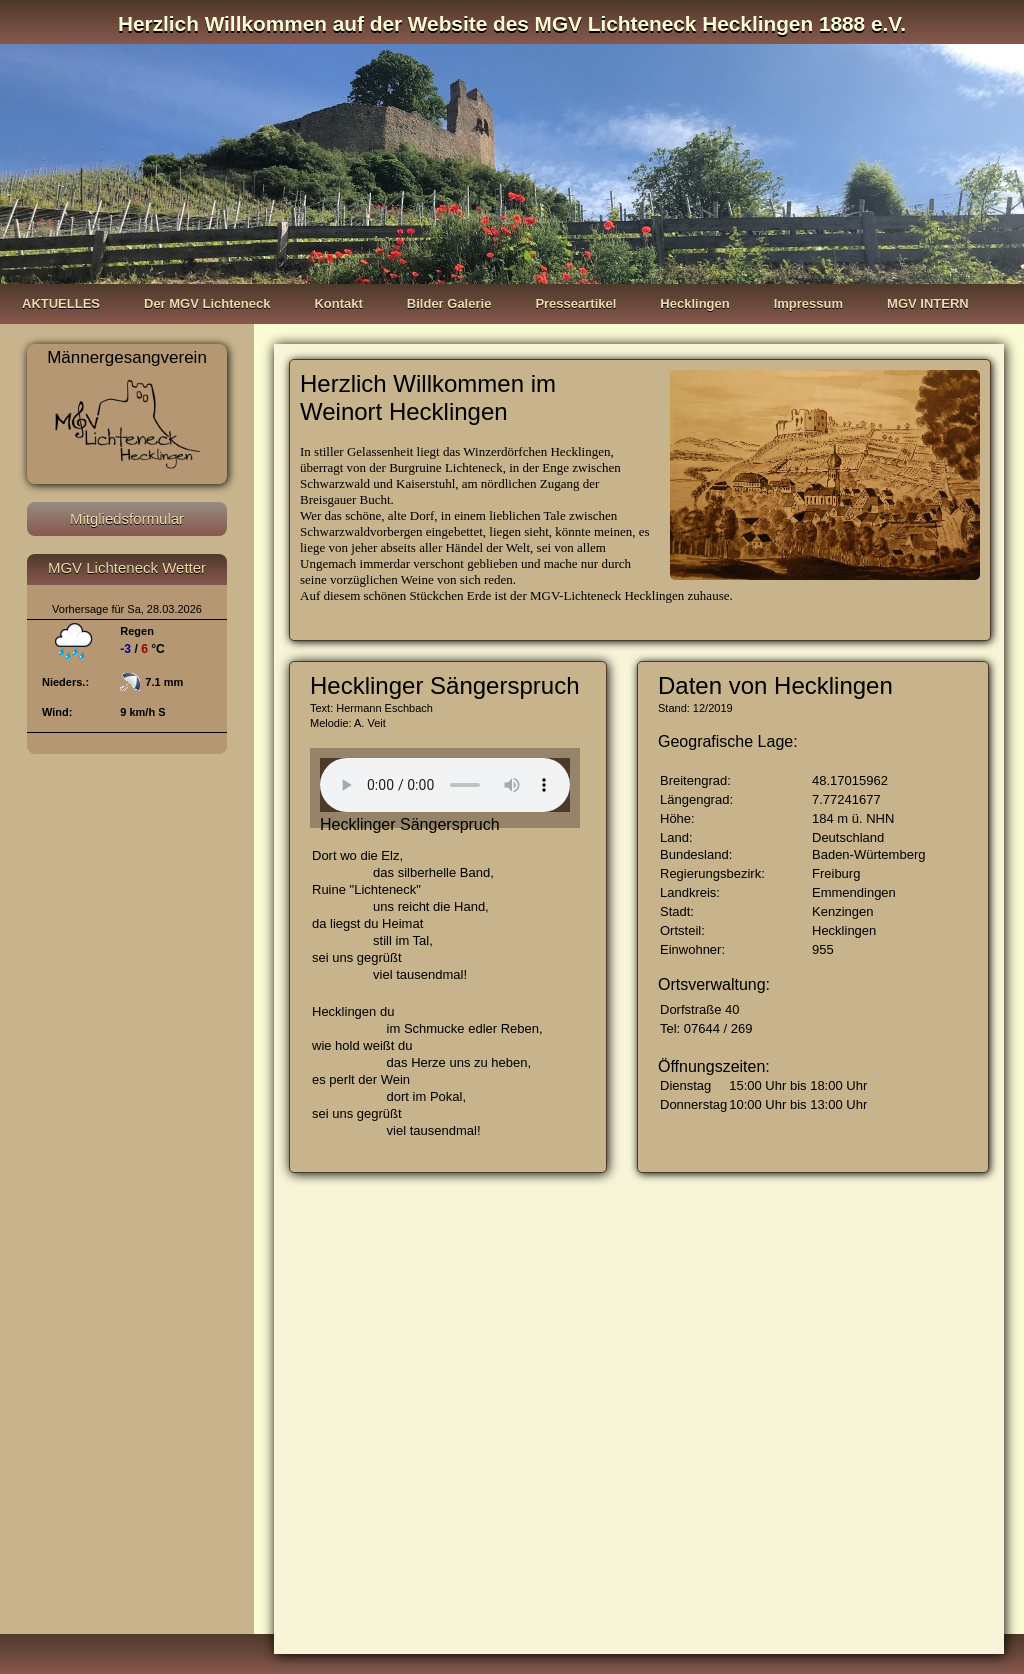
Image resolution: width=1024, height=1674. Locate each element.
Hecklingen (694, 303)
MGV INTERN (928, 303)
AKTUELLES (61, 303)
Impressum (808, 303)
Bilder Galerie (449, 303)
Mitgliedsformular (127, 518)
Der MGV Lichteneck (207, 303)
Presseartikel (575, 303)
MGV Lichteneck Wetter (127, 567)
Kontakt (338, 303)
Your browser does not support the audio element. (445, 785)
